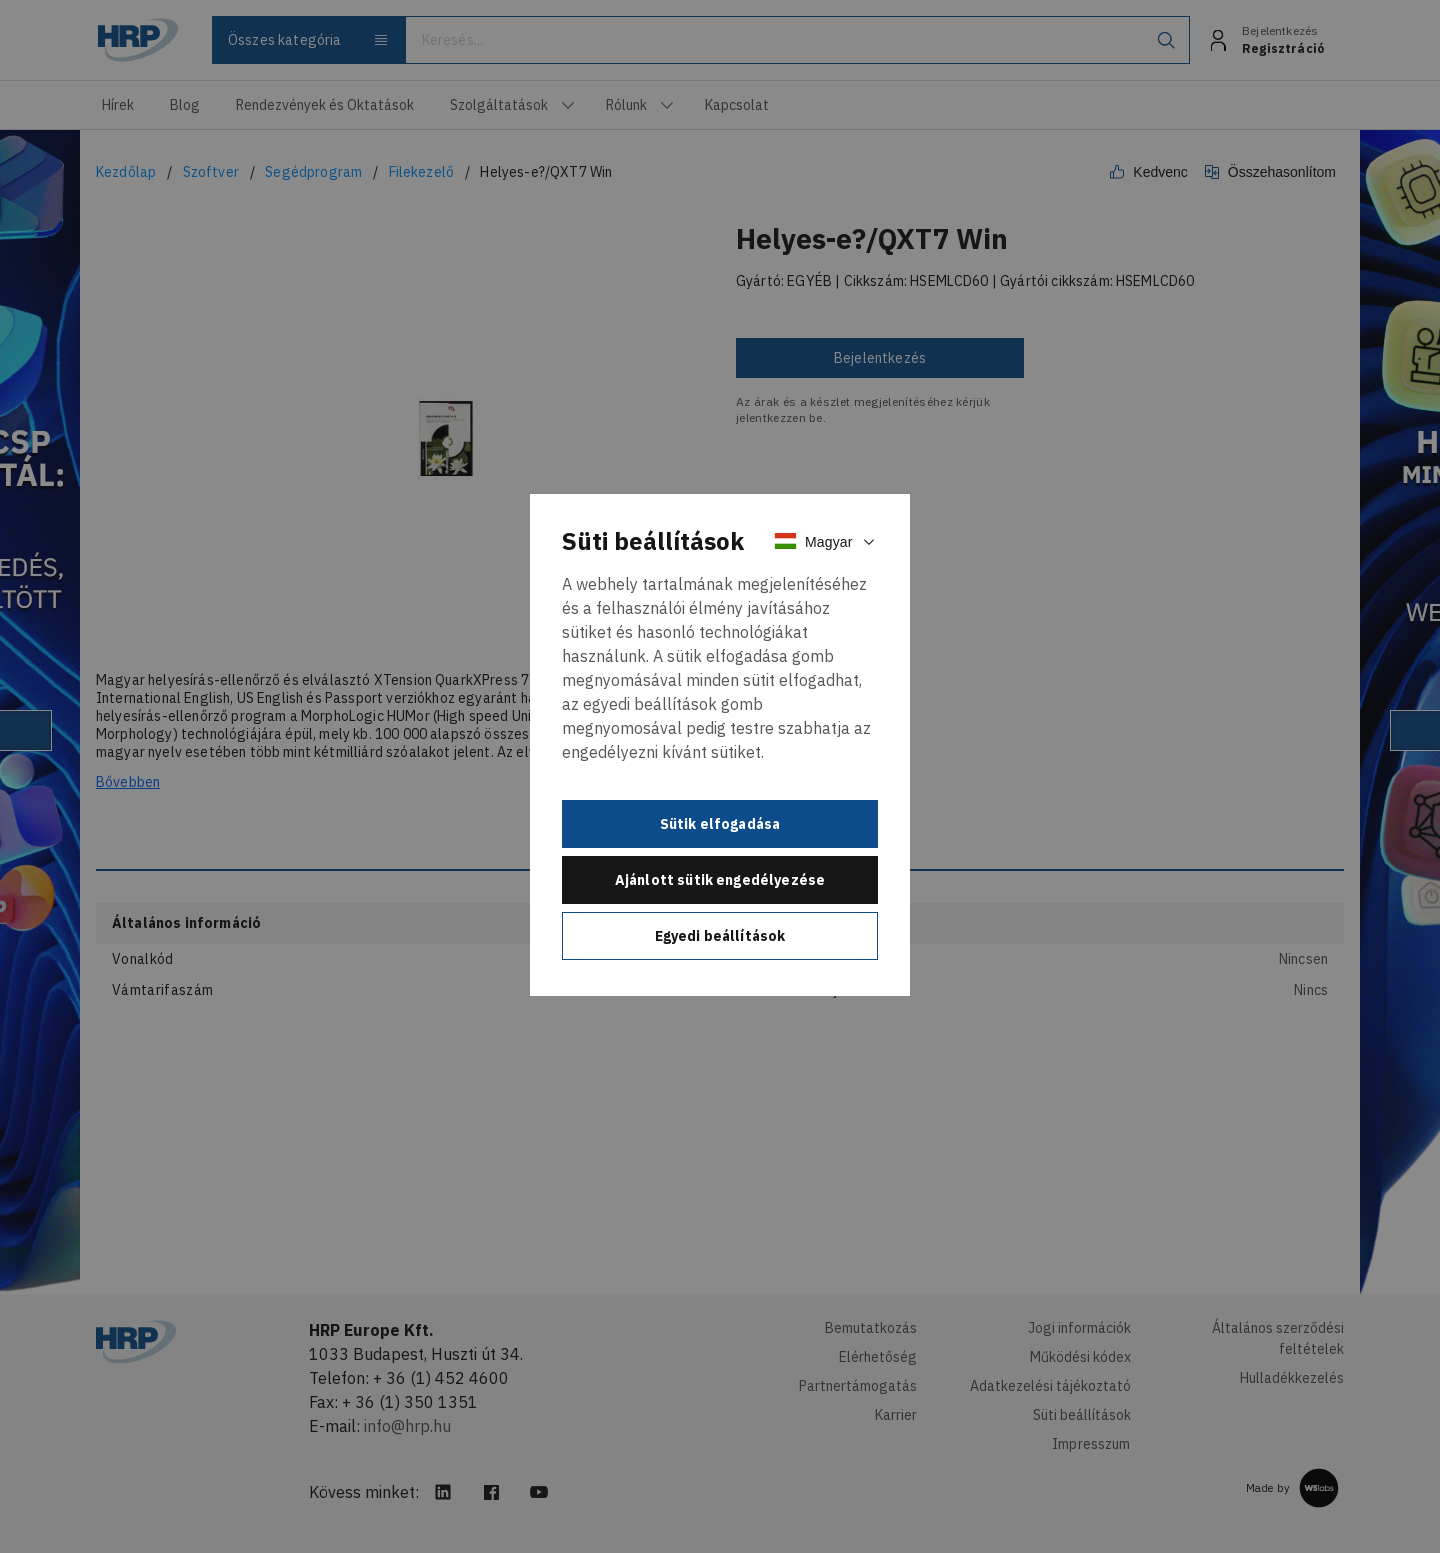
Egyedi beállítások (720, 936)
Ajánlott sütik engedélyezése (720, 880)
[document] (720, 745)
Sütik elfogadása (720, 824)
